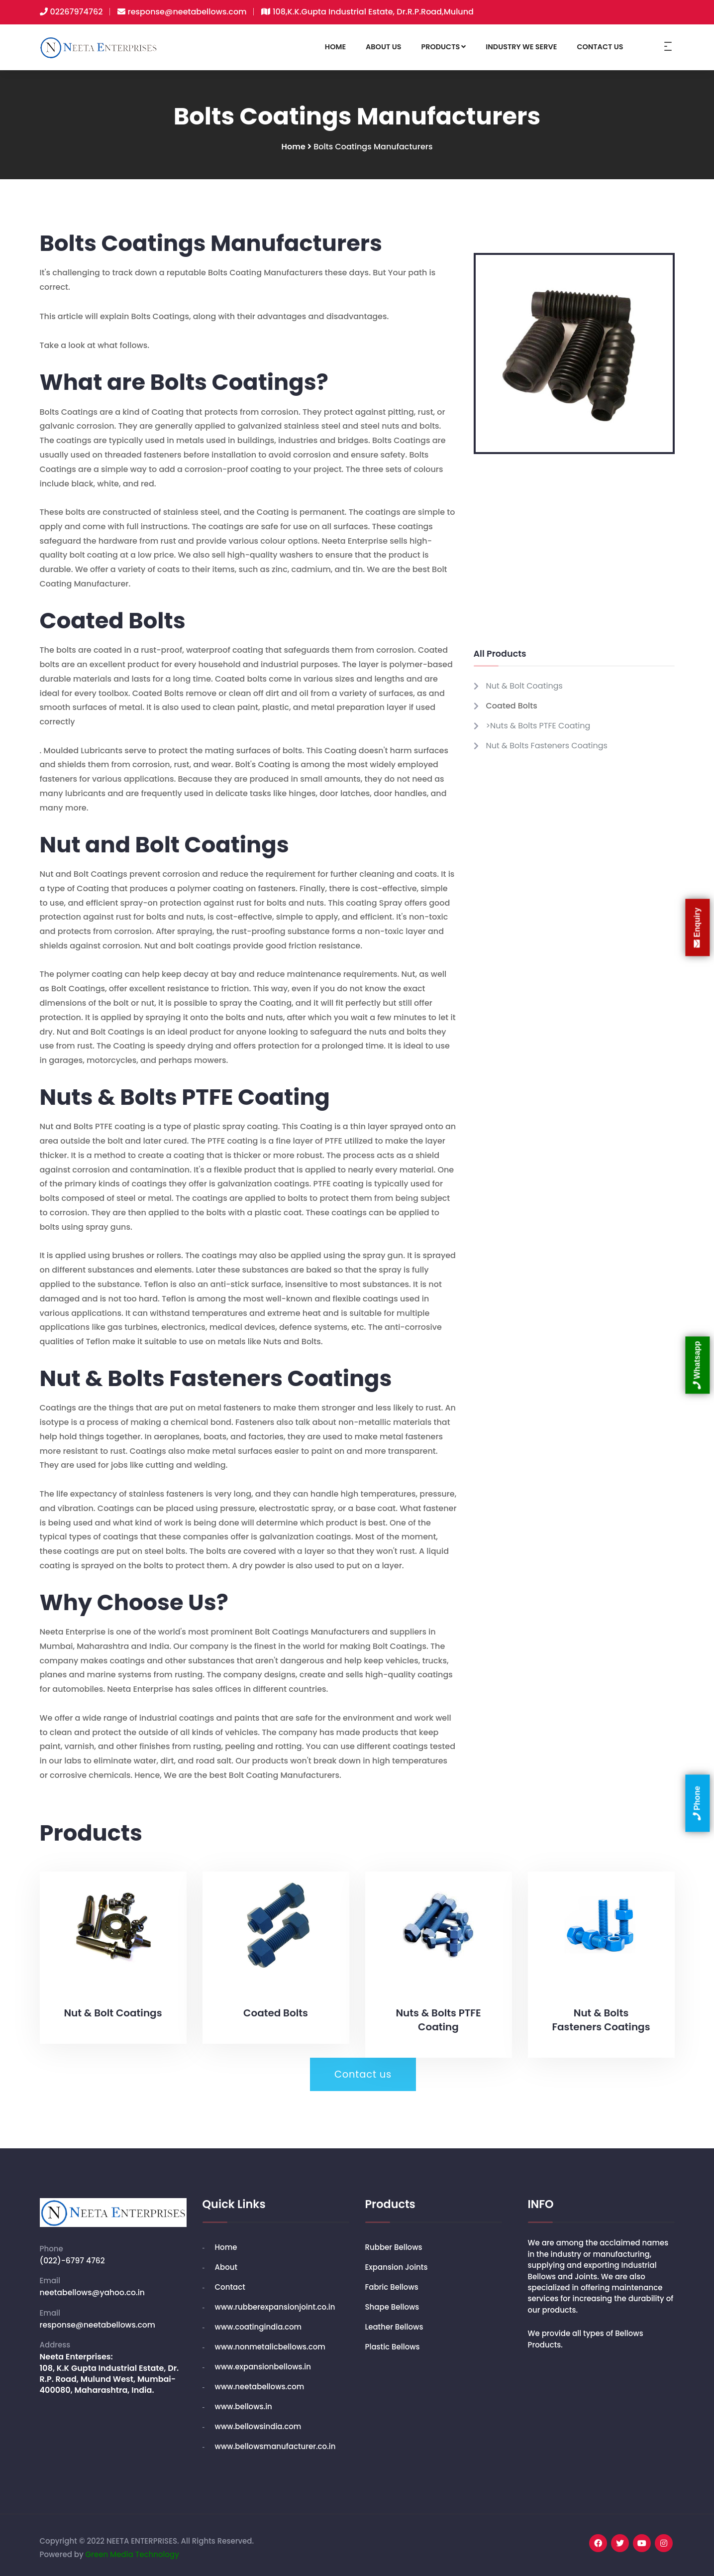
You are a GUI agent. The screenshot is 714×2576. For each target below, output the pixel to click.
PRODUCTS (443, 47)
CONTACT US (600, 47)
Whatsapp (697, 1365)
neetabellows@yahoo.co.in (94, 2287)
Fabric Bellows (391, 2282)
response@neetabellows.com (187, 11)
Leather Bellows (394, 2322)
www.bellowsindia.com (258, 2421)
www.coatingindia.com (258, 2322)
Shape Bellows (392, 2302)
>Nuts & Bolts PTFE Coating (538, 726)
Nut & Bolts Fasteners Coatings (547, 746)
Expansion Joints (396, 2262)
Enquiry (697, 927)
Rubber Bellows (393, 2242)
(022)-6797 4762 (73, 2255)
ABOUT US (383, 47)
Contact (230, 2282)
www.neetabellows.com (260, 2381)
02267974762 (76, 11)
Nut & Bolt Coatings (524, 687)
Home (294, 147)
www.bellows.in (243, 2401)
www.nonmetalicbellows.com (270, 2342)
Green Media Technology (132, 2549)
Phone (697, 1803)
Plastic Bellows (392, 2342)
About (226, 2262)
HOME (335, 47)
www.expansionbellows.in (263, 2361)
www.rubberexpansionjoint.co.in (275, 2302)
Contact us (363, 2076)
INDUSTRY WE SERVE (521, 47)
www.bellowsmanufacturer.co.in (275, 2441)
